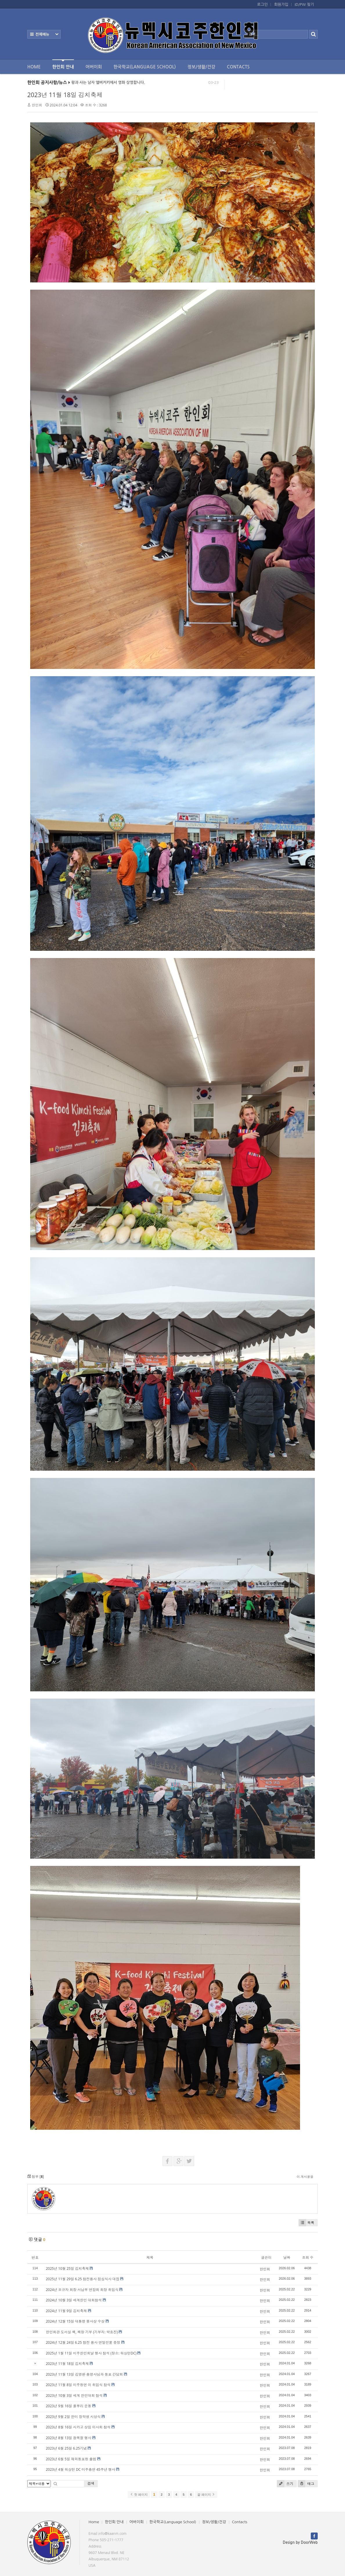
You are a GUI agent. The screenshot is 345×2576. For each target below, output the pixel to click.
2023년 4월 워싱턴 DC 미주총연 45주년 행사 (80, 2469)
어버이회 (94, 67)
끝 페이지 (206, 2494)
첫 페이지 (139, 2494)
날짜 (286, 2257)
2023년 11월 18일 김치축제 (64, 95)
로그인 (262, 4)
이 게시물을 (305, 2176)
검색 (90, 2483)
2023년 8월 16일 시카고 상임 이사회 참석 (78, 2427)
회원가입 (281, 4)
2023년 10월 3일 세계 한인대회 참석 (74, 2395)
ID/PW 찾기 (304, 4)
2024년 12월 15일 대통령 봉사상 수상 (75, 2321)
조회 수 (307, 2257)
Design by (300, 2542)
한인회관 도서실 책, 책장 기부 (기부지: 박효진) (82, 2332)
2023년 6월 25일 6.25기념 (66, 2448)
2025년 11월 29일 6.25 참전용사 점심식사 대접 (82, 2278)
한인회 (37, 105)
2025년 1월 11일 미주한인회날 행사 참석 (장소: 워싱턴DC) (91, 2353)
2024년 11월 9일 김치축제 (66, 2310)
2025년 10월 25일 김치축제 (67, 2268)
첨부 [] (35, 2176)
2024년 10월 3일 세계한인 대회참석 (74, 2300)
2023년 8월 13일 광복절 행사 (68, 2437)
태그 (306, 2483)
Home (34, 67)
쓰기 (285, 2483)
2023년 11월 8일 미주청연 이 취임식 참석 (78, 2384)
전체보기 (44, 34)
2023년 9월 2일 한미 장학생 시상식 (73, 2416)
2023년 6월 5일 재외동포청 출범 (71, 2459)
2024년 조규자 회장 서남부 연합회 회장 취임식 (82, 2289)
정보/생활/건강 (201, 67)
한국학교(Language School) (144, 67)
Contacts (238, 67)
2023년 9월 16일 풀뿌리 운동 (68, 2405)
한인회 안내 (63, 64)
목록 (306, 2222)
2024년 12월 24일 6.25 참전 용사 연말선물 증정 (83, 2342)
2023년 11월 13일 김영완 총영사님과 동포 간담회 (84, 2374)
